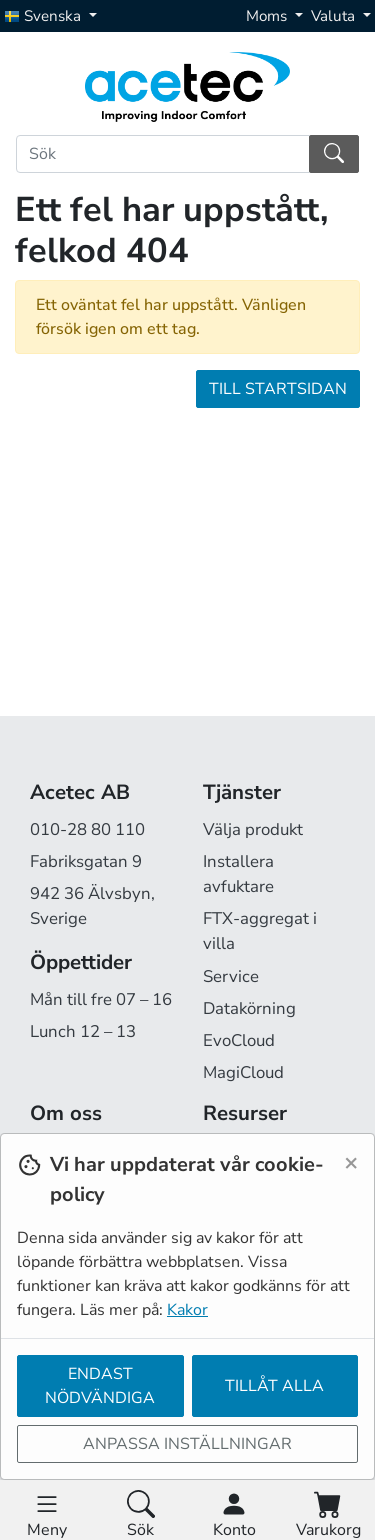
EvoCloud (239, 1040)
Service (231, 976)
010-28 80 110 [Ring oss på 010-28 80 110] (87, 829)
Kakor (187, 1310)
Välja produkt (253, 829)
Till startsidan (278, 389)
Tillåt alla (274, 1386)
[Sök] (163, 154)
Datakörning (249, 1008)
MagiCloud (243, 1072)
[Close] (351, 1162)
